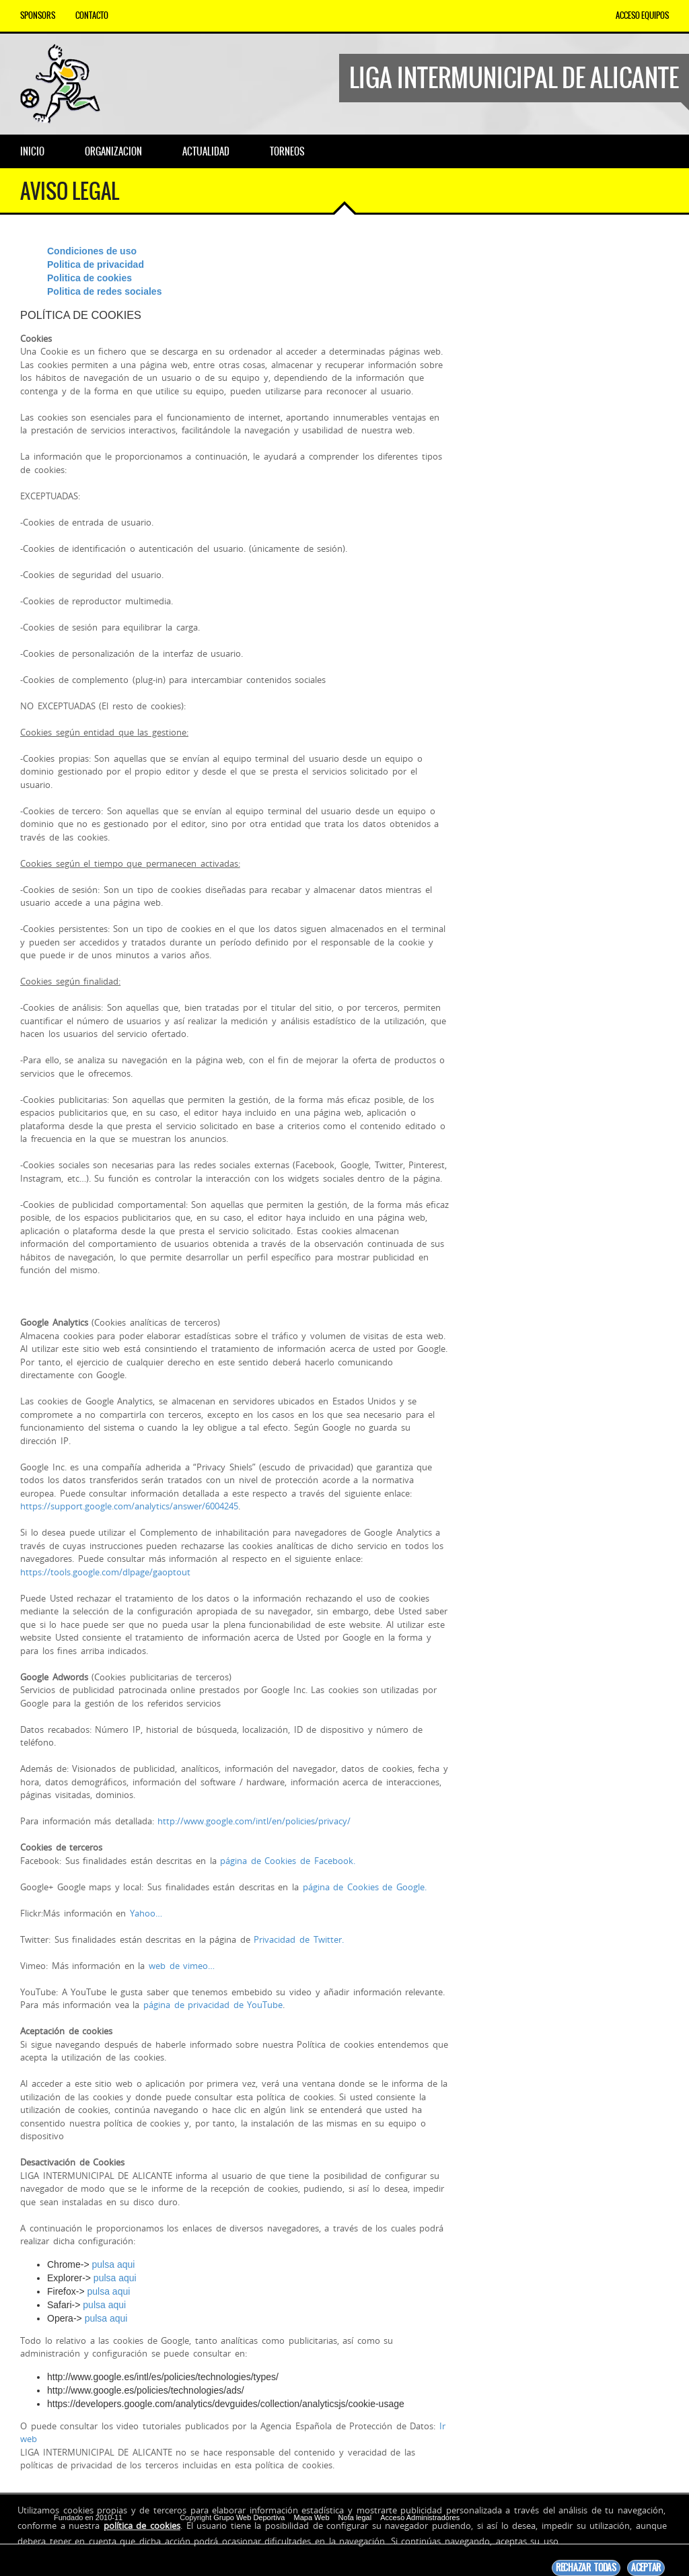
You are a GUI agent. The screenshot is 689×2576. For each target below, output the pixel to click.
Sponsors (37, 15)
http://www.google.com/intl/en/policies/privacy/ (254, 1821)
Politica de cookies (89, 278)
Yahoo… (146, 1913)
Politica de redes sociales (104, 291)
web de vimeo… (182, 1966)
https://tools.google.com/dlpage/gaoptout (105, 1572)
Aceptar (646, 2568)
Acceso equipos (642, 15)
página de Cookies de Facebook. (287, 1861)
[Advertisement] (574, 328)
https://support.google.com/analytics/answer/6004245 (129, 1506)
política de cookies (142, 2525)
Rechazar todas (586, 2568)
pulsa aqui (113, 2264)
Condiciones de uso (92, 251)
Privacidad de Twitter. (298, 1939)
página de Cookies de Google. (365, 1887)
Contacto (91, 15)
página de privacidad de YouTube (213, 2005)
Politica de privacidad (95, 264)
